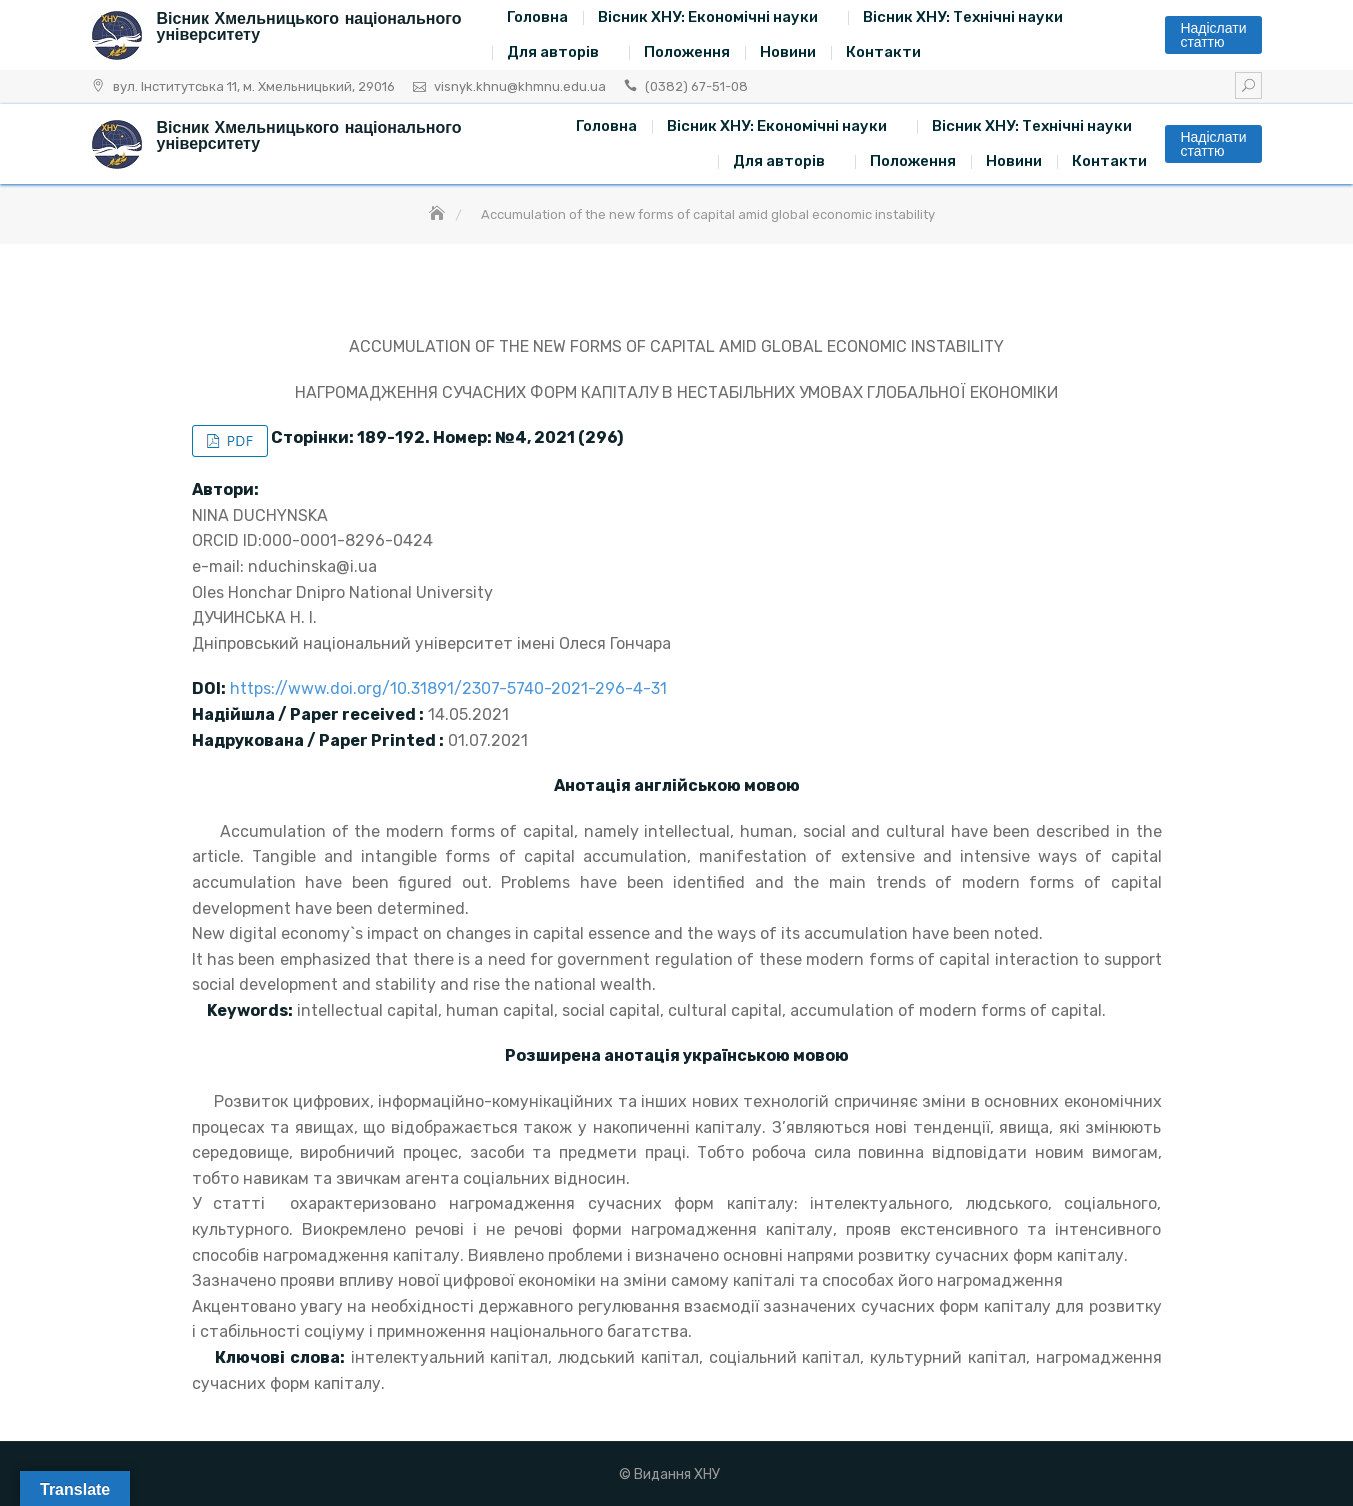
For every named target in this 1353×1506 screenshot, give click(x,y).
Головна (537, 17)
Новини (788, 52)
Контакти (883, 52)
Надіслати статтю (1213, 35)
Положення (687, 52)
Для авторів (553, 52)
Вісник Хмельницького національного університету (309, 26)
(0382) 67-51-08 (696, 86)
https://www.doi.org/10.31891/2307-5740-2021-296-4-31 (448, 688)
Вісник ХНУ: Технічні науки (963, 17)
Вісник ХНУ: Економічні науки (708, 17)
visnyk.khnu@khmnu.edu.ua (520, 86)
